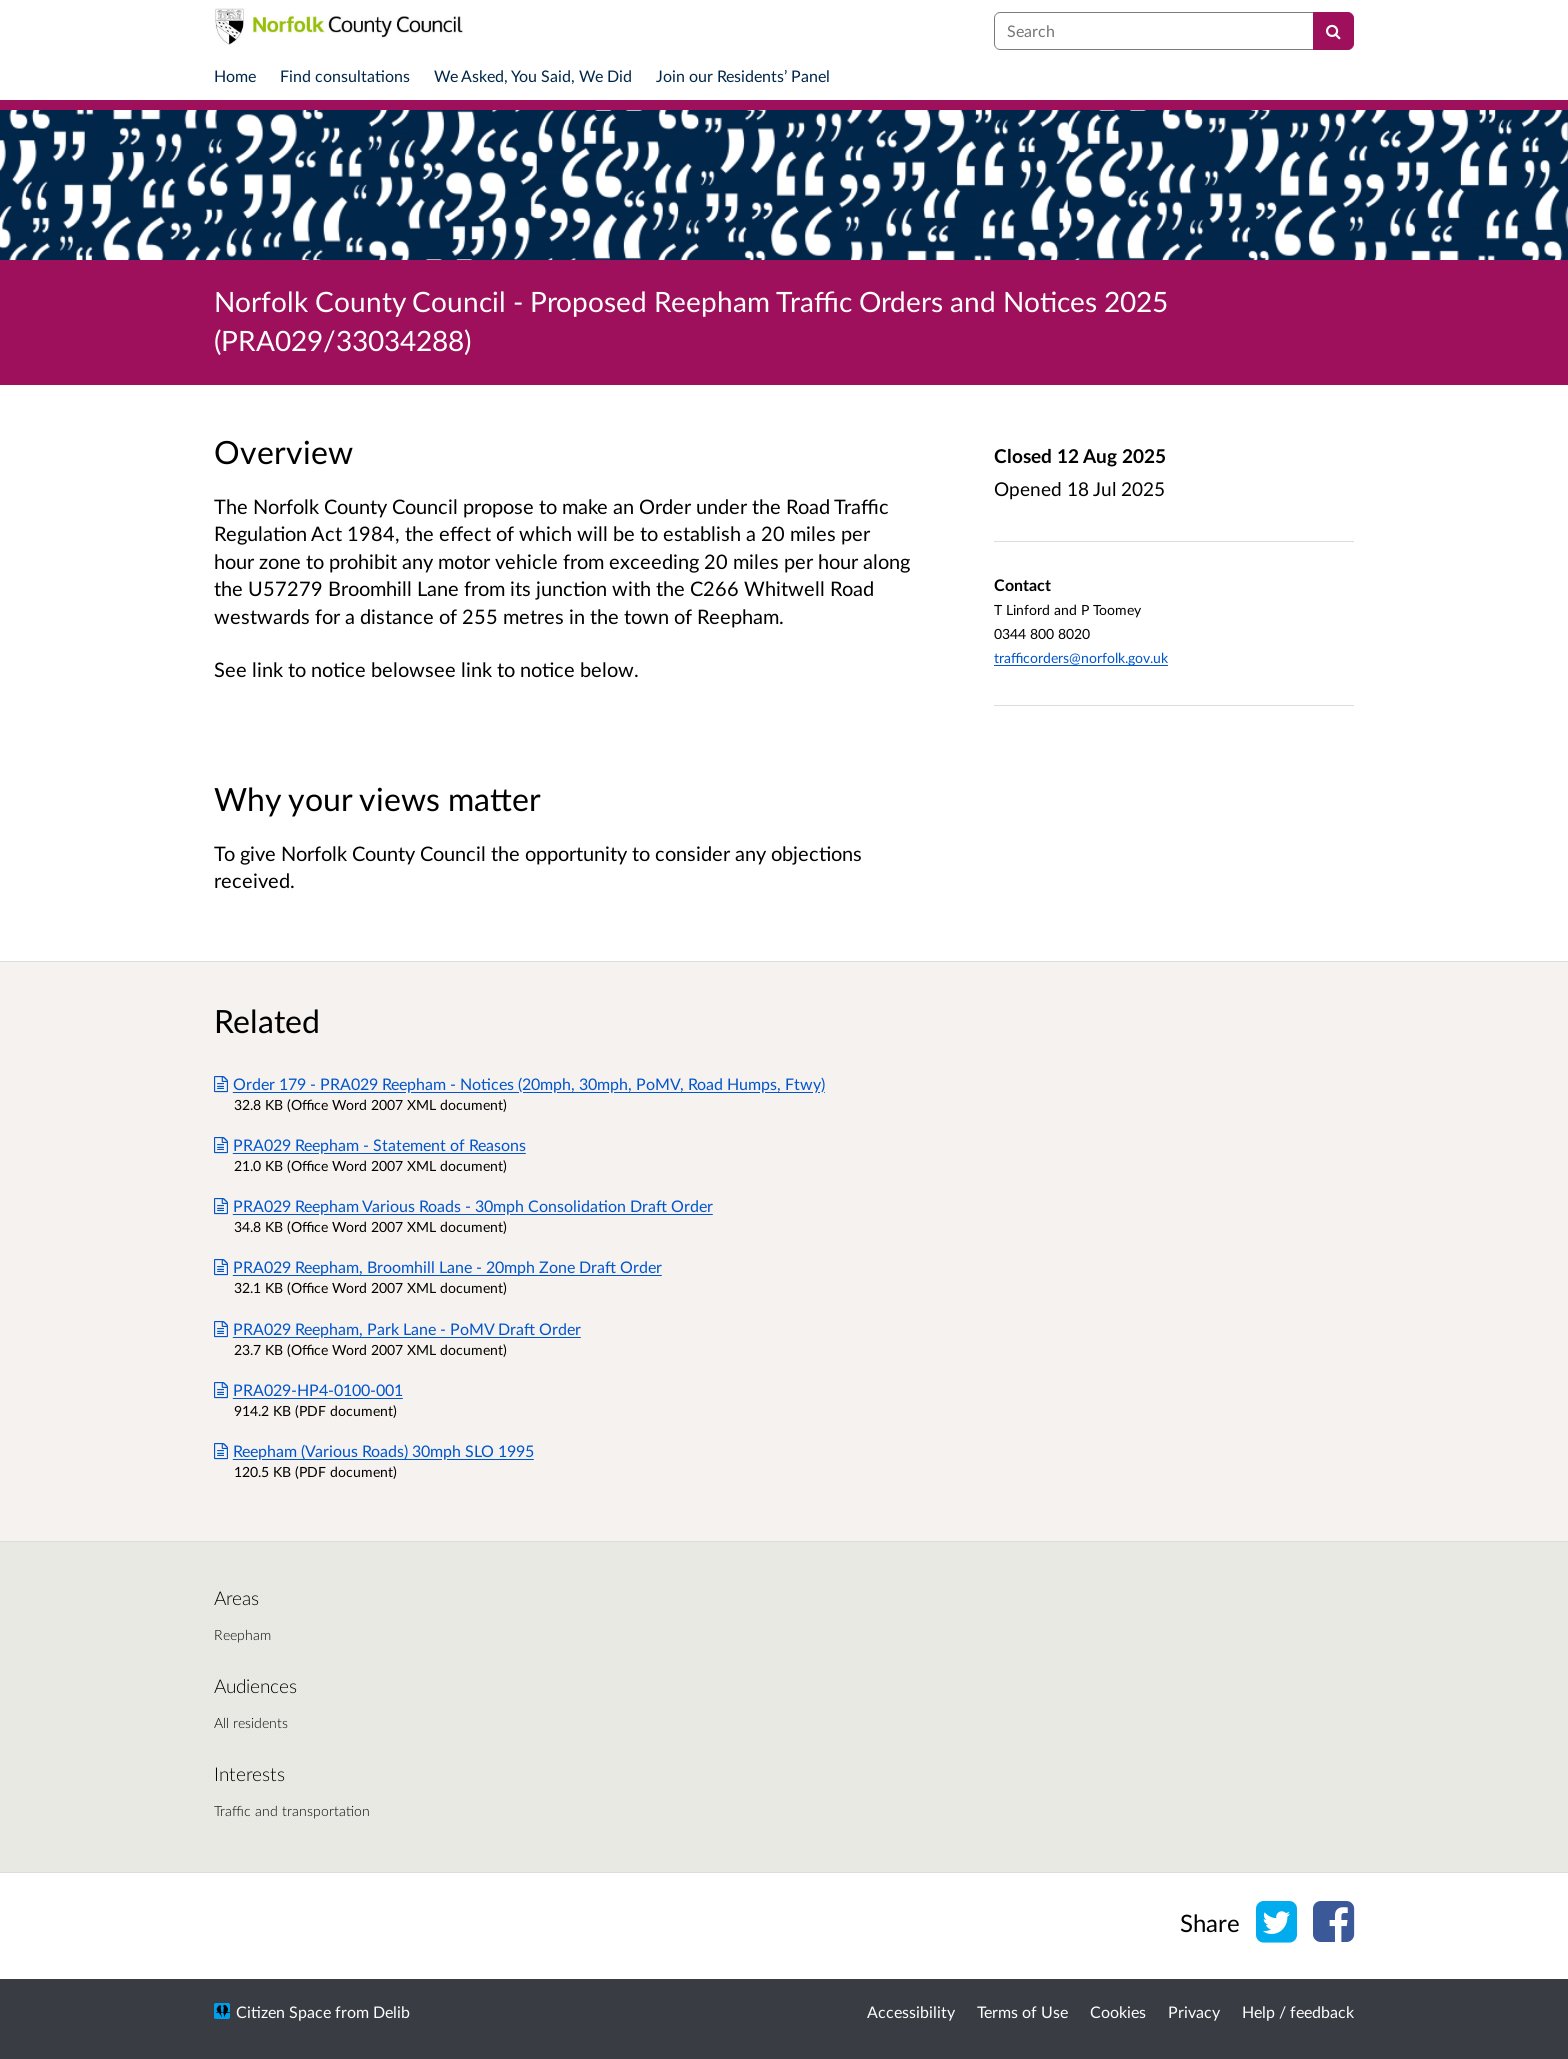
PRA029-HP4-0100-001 (308, 1389)
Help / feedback (1298, 2011)
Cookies (1118, 2011)
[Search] (1333, 31)
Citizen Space (283, 2011)
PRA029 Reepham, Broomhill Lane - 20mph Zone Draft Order (438, 1266)
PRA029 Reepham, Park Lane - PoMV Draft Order (397, 1328)
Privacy (1194, 2011)
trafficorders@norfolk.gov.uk (1081, 657)
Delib (391, 2011)
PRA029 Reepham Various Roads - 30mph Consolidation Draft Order (463, 1205)
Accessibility (911, 2011)
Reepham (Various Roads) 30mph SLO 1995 (374, 1450)
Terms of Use (1022, 2011)
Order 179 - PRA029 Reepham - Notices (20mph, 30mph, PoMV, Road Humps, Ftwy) (519, 1083)
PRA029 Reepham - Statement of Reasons (370, 1144)
